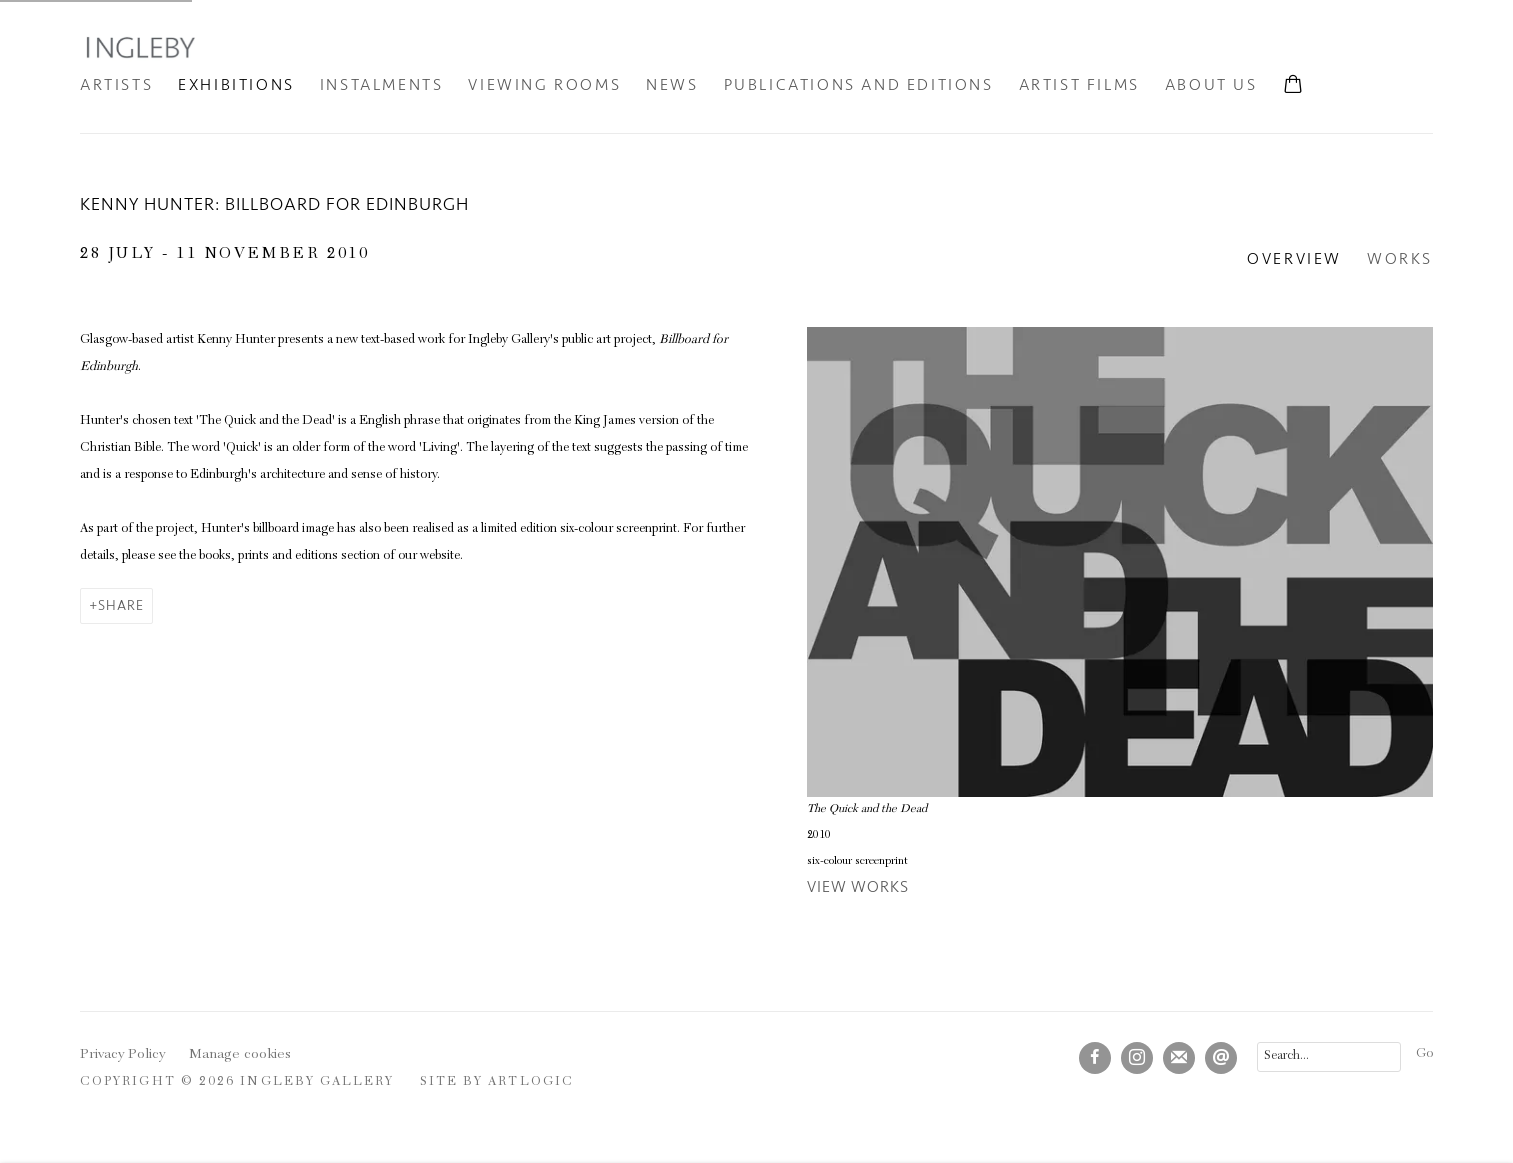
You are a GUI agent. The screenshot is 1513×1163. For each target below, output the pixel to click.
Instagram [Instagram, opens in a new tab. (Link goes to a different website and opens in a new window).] (1137, 1058)
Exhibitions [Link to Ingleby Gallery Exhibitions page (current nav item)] (236, 85)
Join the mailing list (1179, 1058)
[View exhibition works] (1120, 562)
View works (858, 887)
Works (1400, 259)
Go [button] (1424, 1054)
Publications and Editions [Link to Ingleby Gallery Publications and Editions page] (859, 85)
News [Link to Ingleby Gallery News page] (672, 85)
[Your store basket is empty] (1293, 86)
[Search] (1329, 1057)
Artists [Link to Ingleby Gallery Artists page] (116, 85)
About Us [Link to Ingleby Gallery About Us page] (1211, 85)
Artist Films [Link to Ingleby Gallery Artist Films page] (1079, 85)
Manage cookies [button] (240, 1055)
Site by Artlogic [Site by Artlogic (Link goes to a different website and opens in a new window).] (497, 1082)
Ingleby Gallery (140, 47)
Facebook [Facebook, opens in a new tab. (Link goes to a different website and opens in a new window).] (1095, 1058)
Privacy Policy (122, 1055)
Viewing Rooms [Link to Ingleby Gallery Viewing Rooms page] (544, 85)
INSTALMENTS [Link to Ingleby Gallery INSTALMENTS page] (382, 85)
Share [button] (121, 605)
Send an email (1221, 1058)
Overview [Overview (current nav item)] (1294, 259)
